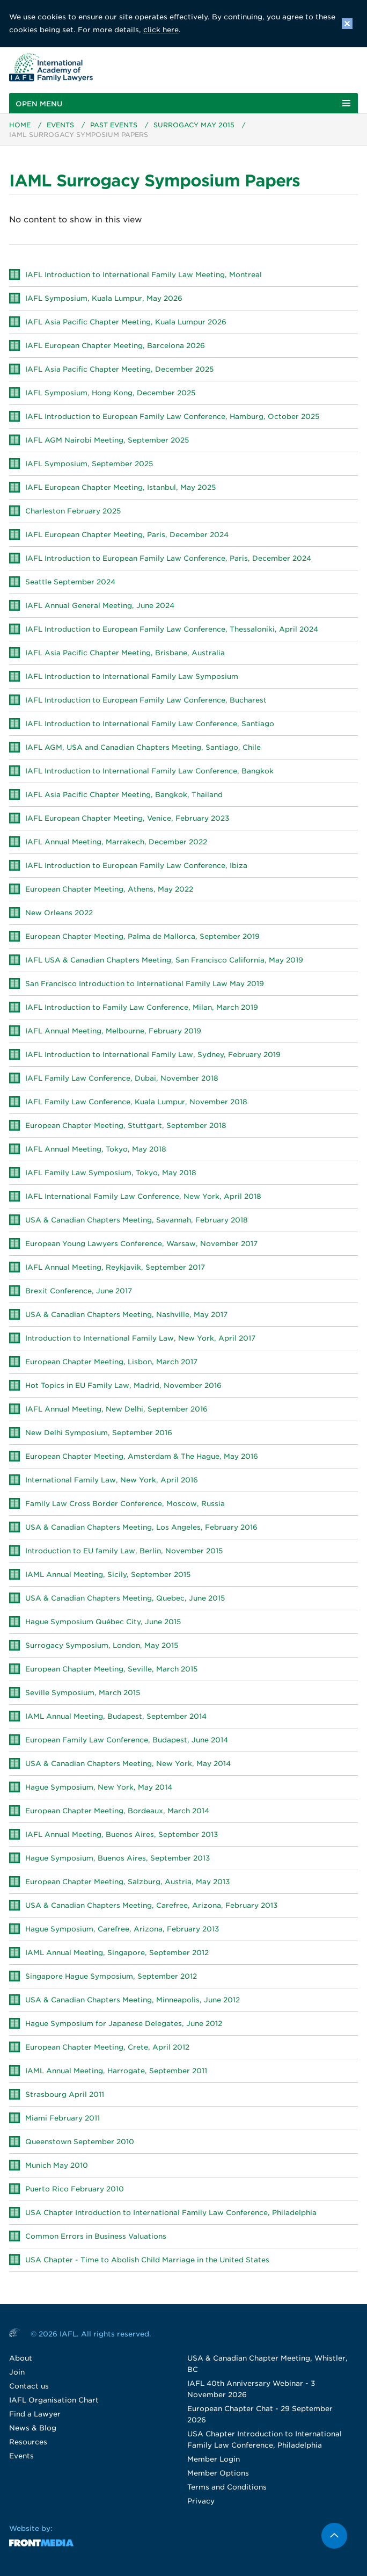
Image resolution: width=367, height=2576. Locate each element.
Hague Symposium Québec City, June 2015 (103, 1622)
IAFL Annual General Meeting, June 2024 (99, 606)
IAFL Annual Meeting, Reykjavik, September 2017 (115, 1268)
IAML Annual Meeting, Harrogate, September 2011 (116, 2071)
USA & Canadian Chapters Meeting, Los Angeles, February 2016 (141, 1528)
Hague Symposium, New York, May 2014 (98, 1788)
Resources (28, 2442)
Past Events (113, 125)
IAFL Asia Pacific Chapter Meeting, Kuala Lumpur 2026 (125, 323)
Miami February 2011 (62, 2119)
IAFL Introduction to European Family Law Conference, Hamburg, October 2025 (172, 417)
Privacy (201, 2502)
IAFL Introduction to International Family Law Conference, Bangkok (149, 772)
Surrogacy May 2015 (193, 125)
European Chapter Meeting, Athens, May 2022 (109, 890)
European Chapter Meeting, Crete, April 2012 (107, 2048)
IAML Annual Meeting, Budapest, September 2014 (116, 1717)
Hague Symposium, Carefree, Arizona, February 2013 (122, 1930)
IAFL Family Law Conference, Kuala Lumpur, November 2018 (136, 1102)
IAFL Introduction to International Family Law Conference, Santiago (149, 724)
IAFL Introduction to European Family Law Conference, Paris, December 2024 (168, 559)
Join (17, 2373)
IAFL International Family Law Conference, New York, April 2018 (143, 1197)
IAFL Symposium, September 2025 (89, 464)
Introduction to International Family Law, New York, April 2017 (140, 1339)
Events (60, 125)
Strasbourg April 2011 (64, 2095)
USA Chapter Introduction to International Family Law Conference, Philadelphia (171, 2213)
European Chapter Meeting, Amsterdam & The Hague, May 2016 (141, 1457)
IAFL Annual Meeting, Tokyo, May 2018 (95, 1150)
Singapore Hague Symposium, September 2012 (111, 1977)
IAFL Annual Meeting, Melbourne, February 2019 (113, 1031)
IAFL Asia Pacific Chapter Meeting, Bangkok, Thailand (124, 795)
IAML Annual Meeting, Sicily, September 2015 (107, 1575)
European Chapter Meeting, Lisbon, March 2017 (111, 1362)
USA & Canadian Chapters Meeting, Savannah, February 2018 (136, 1221)
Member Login (213, 2460)
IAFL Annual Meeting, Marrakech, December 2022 (116, 842)
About (20, 2359)
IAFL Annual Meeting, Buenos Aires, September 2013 (121, 1835)
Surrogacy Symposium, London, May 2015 (101, 1646)
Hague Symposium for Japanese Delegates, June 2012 (123, 2024)
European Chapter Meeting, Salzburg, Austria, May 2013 (127, 1882)
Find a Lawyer (35, 2415)
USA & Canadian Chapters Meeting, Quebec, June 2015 (125, 1599)
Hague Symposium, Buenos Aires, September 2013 (117, 1859)
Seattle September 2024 (70, 582)
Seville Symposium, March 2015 (82, 1693)
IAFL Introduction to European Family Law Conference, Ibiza (136, 866)
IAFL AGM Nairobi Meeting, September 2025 (107, 441)
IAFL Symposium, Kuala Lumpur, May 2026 (103, 299)
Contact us (29, 2387)
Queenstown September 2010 (79, 2142)
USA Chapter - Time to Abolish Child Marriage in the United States (147, 2260)
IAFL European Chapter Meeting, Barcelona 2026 (115, 346)
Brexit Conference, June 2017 (78, 1291)
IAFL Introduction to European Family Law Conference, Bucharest (146, 701)
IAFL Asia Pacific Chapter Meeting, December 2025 (119, 370)
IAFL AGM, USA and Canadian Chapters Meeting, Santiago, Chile (143, 748)
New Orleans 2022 (59, 913)
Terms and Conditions (227, 2488)
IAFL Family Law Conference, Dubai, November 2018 (121, 1079)
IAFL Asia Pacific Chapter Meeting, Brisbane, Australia (125, 653)
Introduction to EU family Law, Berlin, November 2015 (124, 1551)
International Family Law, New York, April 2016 (111, 1481)
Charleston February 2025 (73, 512)
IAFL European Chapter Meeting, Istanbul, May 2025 (120, 488)
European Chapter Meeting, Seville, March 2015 (111, 1670)
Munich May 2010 (56, 2166)
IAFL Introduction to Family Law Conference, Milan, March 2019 (141, 1008)
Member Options (218, 2474)
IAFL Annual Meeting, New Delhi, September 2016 (116, 1410)
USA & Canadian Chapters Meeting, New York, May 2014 (128, 1764)
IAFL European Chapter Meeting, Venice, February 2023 (127, 819)
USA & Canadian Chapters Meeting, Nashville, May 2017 (126, 1315)
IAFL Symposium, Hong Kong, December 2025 (110, 393)
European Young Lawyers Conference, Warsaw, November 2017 (141, 1244)
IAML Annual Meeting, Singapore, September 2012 (117, 1953)
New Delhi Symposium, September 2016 (98, 1433)
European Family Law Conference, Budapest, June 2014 (126, 1740)
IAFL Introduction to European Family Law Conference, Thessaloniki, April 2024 (171, 630)
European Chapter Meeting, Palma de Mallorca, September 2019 (142, 937)
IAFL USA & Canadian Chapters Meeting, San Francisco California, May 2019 (164, 961)
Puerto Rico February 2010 (74, 2190)
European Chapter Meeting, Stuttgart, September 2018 (125, 1126)
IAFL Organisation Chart (54, 2401)
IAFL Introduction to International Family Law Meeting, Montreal (143, 275)
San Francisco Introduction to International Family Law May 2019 (144, 984)
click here (161, 30)
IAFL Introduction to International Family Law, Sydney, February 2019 (153, 1055)
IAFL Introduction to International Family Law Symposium (131, 677)
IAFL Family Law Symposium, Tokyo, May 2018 (110, 1173)
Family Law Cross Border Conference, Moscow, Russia (125, 1504)
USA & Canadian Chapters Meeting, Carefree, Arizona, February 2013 (151, 1906)
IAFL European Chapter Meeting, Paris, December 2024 (127, 535)
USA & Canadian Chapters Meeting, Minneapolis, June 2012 (132, 2000)
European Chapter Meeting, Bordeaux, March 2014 (117, 1811)
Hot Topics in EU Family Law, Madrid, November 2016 (123, 1386)
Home (20, 125)
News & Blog (32, 2429)
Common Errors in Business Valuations (95, 2237)
